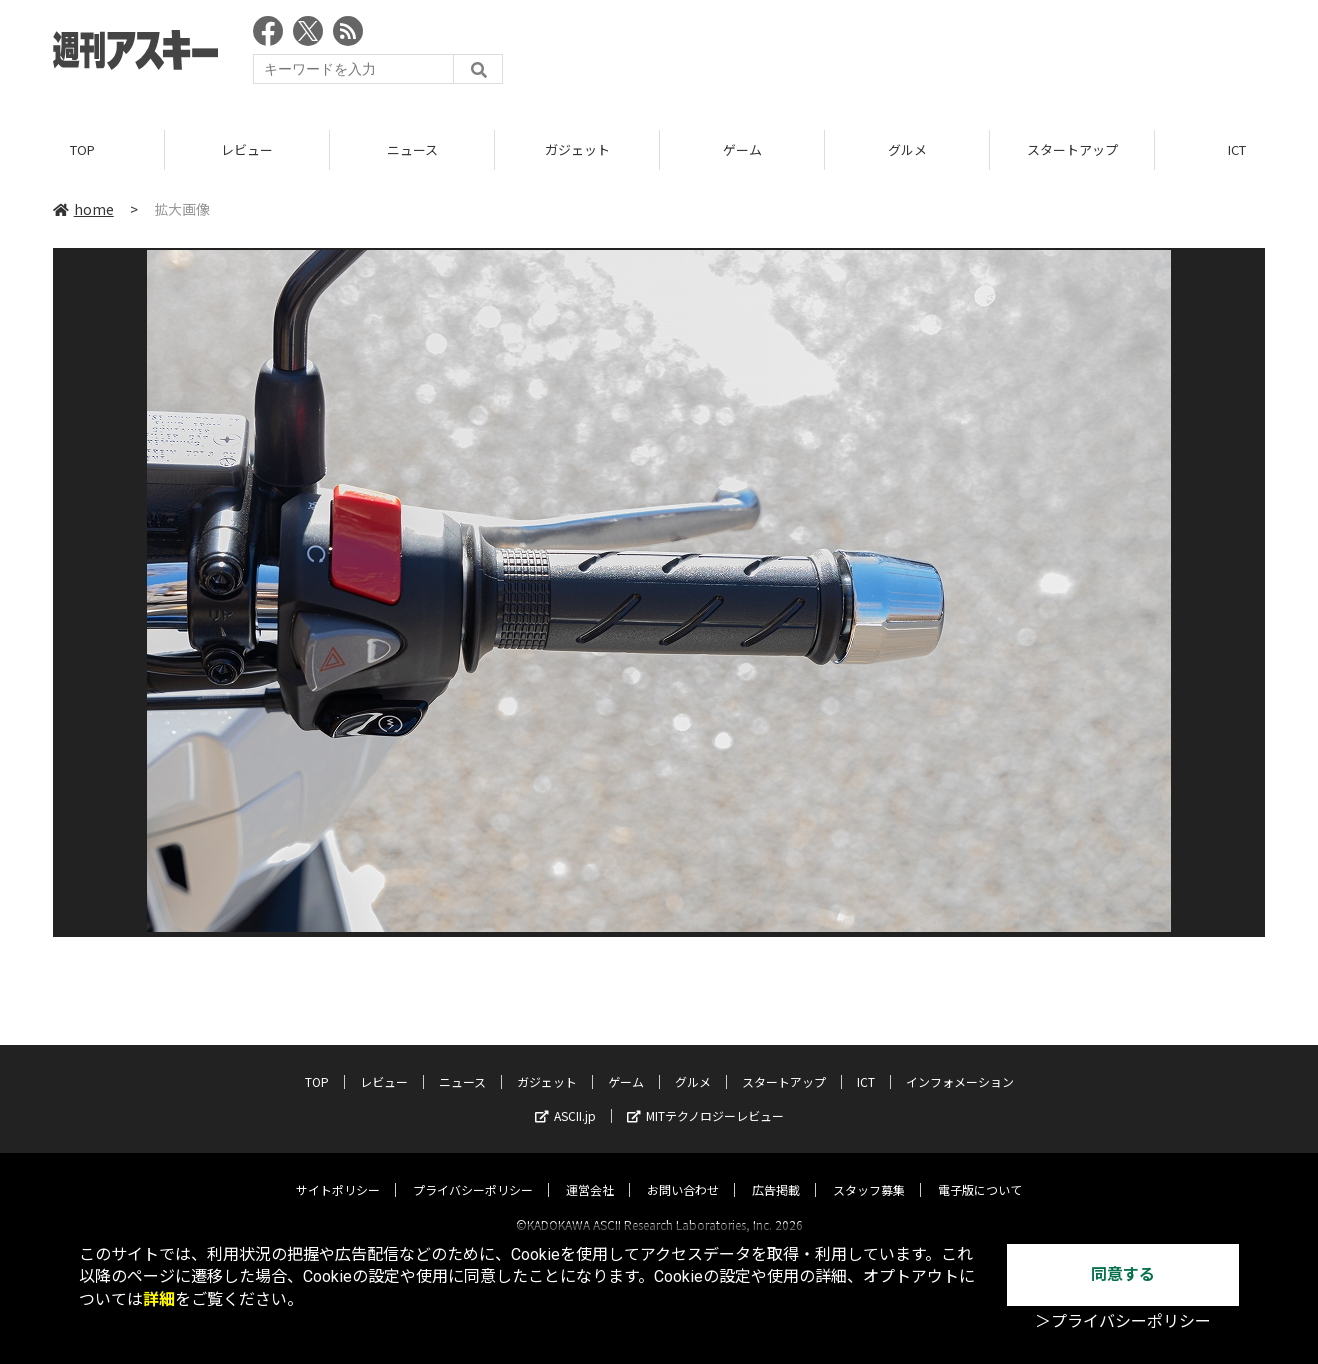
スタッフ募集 (869, 1171)
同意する (1123, 1274)
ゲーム (742, 149)
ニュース (412, 149)
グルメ (907, 149)
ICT (866, 1063)
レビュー (247, 149)
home (83, 209)
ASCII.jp (565, 1097)
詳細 (159, 1299)
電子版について (980, 1171)
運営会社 (590, 1171)
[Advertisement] (901, 55)
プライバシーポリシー (473, 1171)
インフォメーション (960, 1063)
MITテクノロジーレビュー (705, 1097)
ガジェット (577, 149)
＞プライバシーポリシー (1123, 1321)
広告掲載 (776, 1171)
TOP (82, 149)
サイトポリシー (338, 1171)
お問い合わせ (683, 1171)
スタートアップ (1072, 149)
